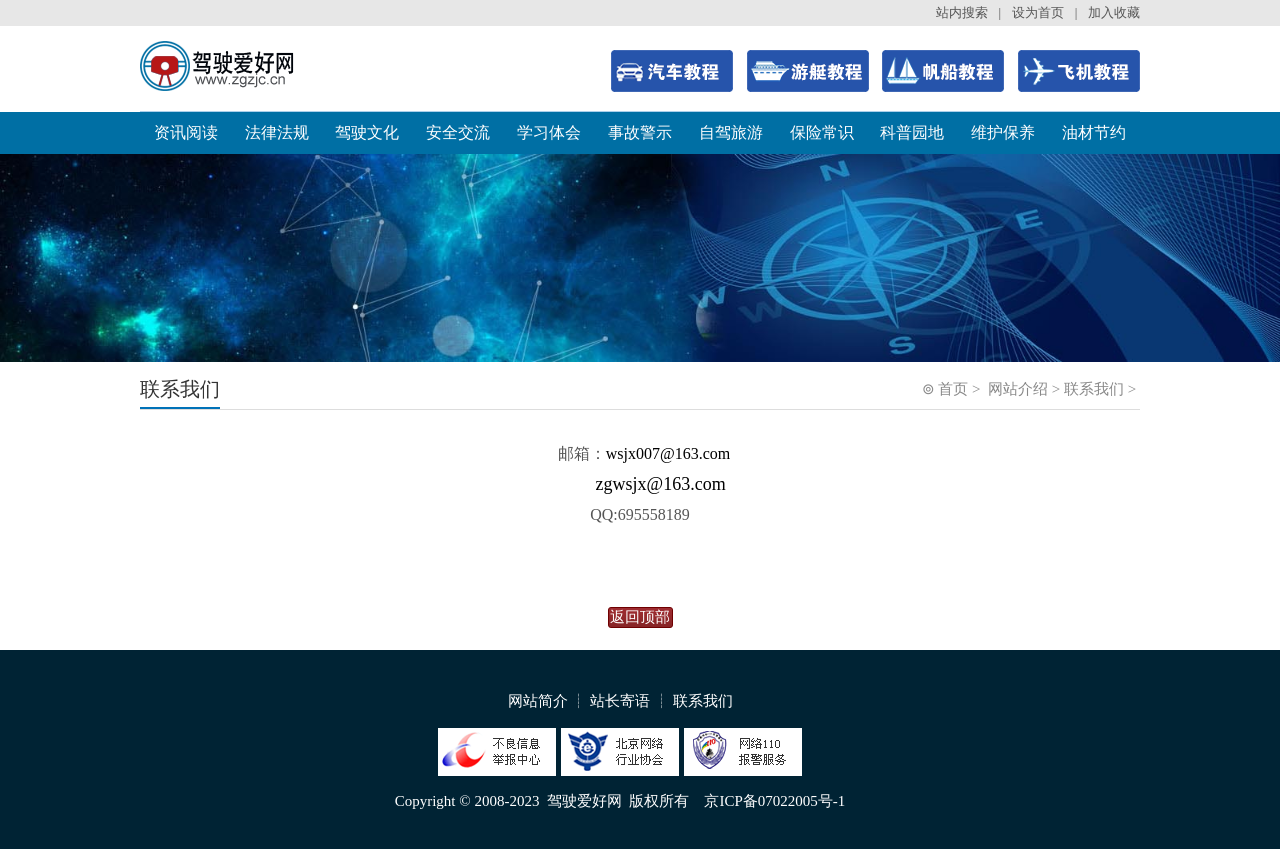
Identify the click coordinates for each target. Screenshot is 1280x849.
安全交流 (458, 132)
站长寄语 (620, 701)
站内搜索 (962, 12)
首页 (953, 389)
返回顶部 (640, 617)
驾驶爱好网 (584, 801)
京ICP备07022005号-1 (774, 801)
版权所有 (659, 801)
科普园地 (912, 132)
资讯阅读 (186, 132)
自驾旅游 (731, 132)
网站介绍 (1018, 389)
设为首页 (1038, 12)
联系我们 (1094, 389)
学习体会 (549, 132)
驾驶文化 (367, 132)
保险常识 (822, 132)
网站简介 (538, 701)
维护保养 (1003, 132)
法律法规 (277, 132)
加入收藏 (1114, 12)
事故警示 (640, 132)
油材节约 (1094, 132)
